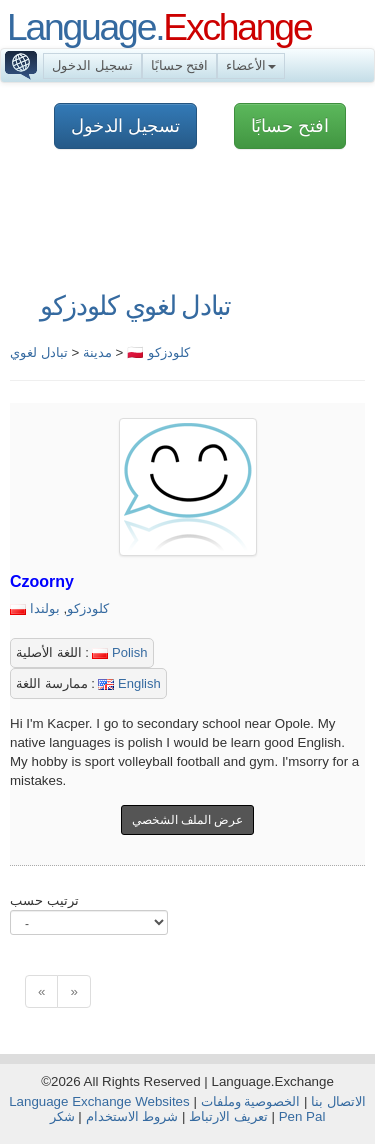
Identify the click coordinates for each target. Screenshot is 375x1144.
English (129, 683)
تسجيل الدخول (92, 65)
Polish (119, 652)
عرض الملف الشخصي (188, 820)
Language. (159, 27)
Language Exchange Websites (99, 1101)
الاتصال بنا (338, 1101)
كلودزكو (88, 608)
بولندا (45, 608)
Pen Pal (302, 1116)
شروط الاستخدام (132, 1116)
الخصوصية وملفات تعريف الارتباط (244, 1109)
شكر (62, 1116)
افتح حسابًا (180, 65)
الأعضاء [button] (251, 65)
